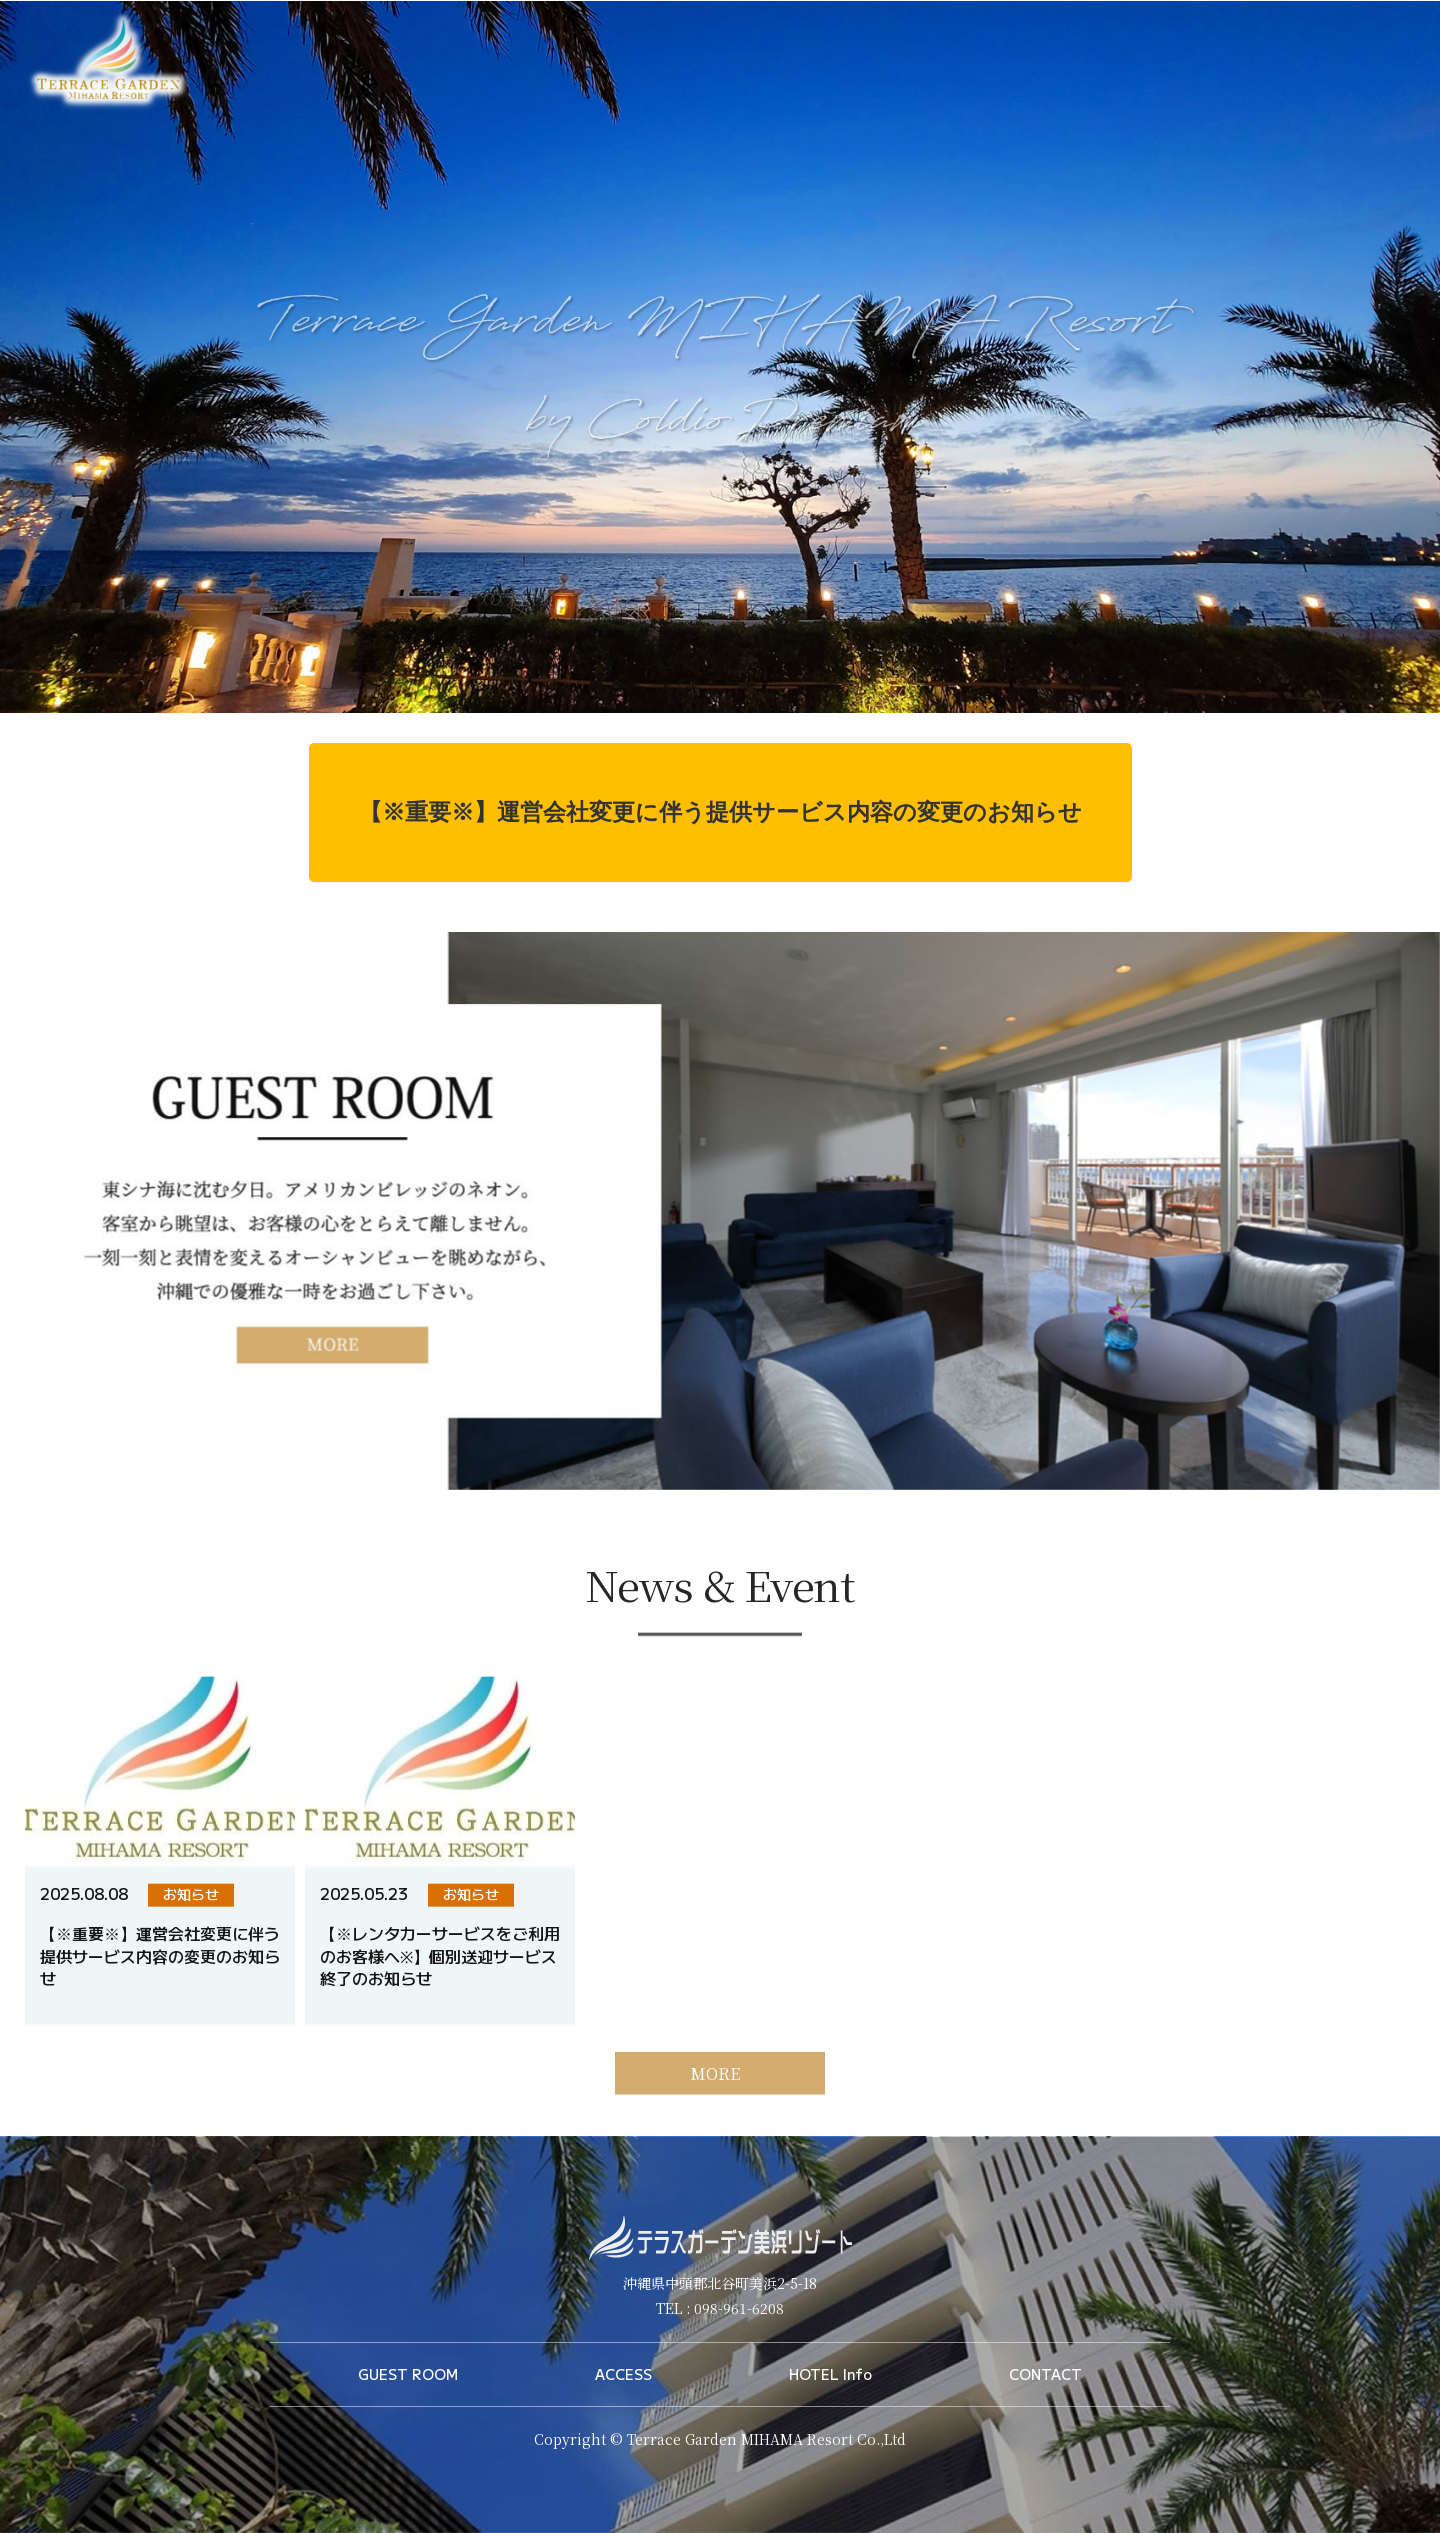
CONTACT (1045, 2374)
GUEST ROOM (408, 2374)
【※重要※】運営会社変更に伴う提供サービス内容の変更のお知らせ (720, 812)
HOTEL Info (830, 2374)
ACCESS (623, 2374)
